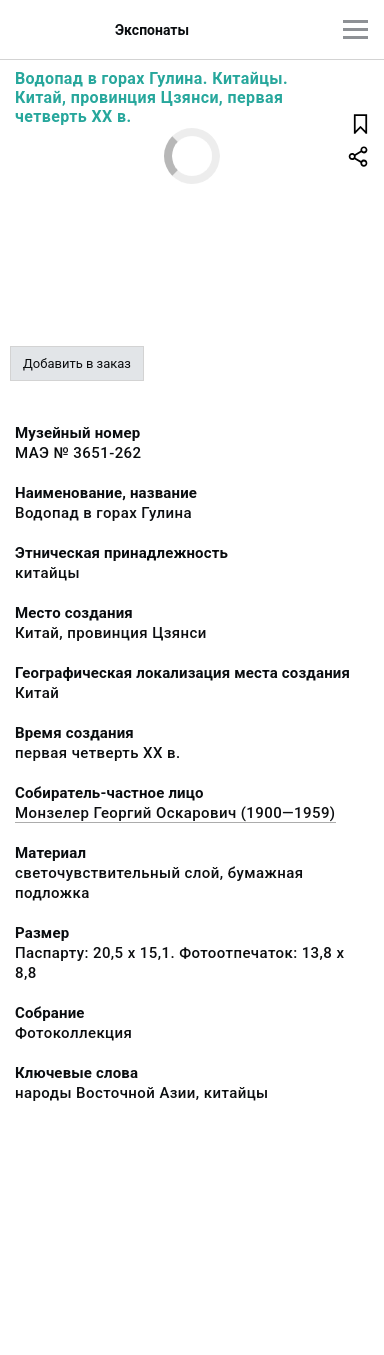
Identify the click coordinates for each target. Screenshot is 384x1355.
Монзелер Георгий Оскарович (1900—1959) (175, 813)
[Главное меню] (355, 29)
